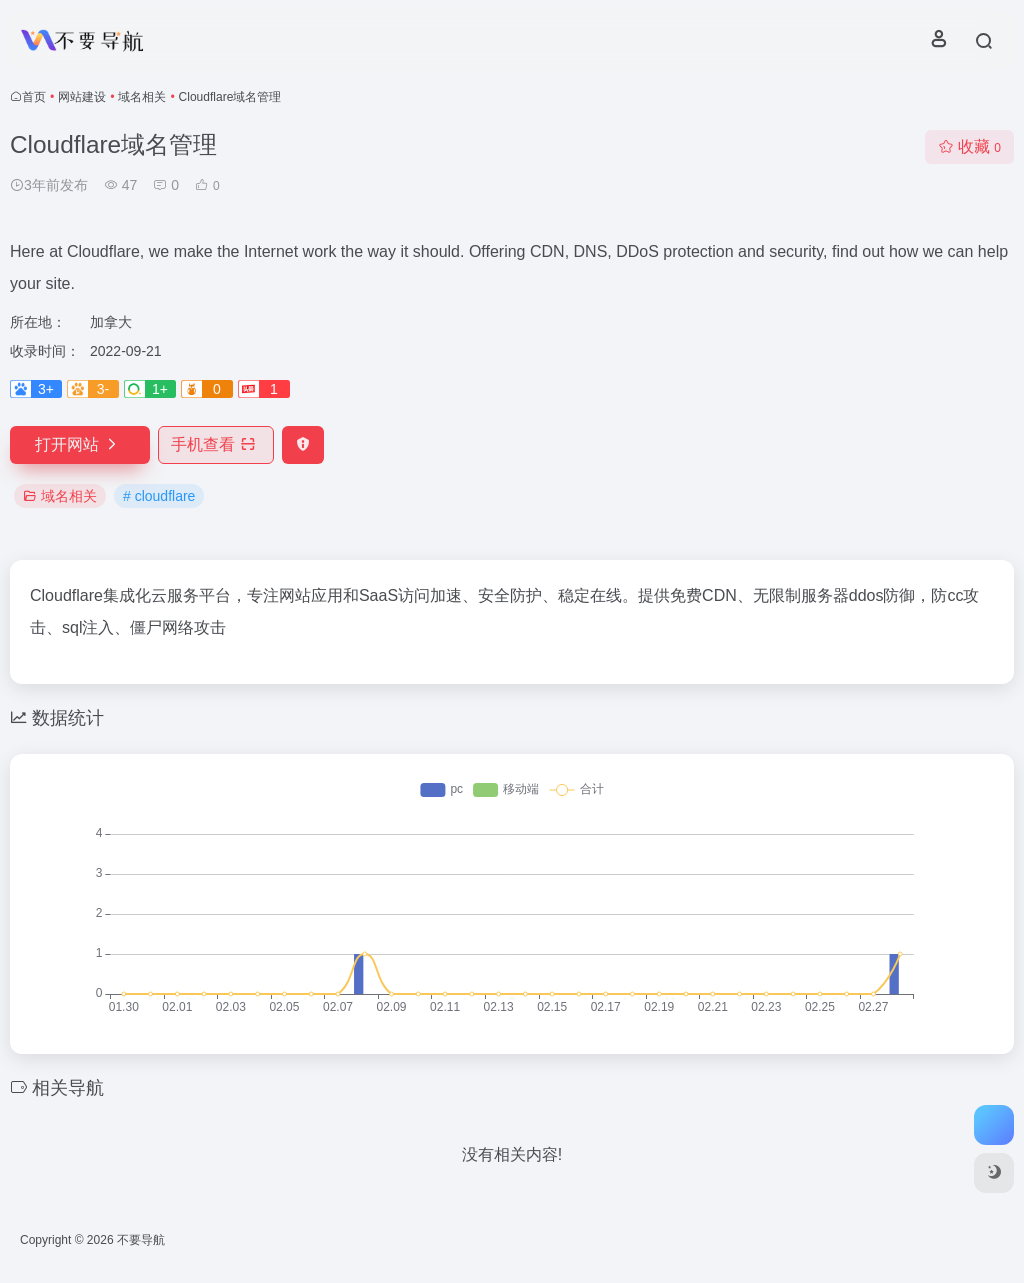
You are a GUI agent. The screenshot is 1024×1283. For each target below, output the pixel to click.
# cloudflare (159, 496)
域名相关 (142, 97)
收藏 (969, 146)
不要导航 (141, 1240)
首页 (34, 97)
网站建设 (82, 97)
